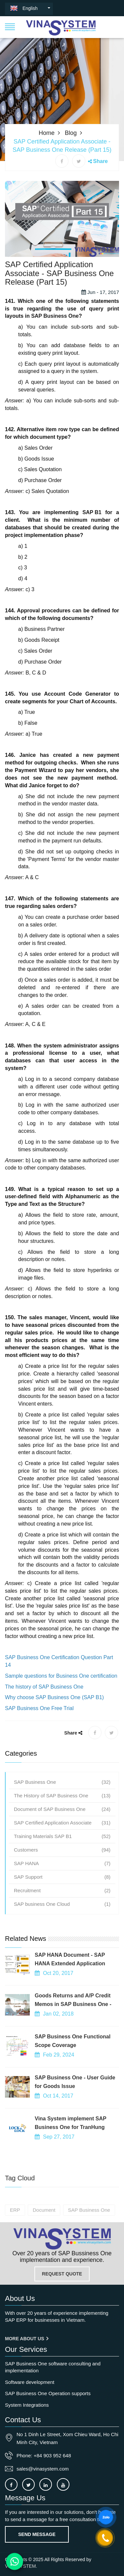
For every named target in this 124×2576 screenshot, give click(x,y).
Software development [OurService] (29, 2382)
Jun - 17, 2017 (100, 337)
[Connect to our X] (28, 2484)
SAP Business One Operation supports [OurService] (48, 2393)
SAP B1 (92, 557)
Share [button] (100, 161)
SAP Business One (55, 360)
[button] (10, 26)
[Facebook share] (61, 161)
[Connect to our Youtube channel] (63, 2484)
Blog (71, 133)
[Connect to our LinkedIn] (45, 2484)
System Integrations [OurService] (27, 2405)
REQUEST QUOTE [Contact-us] (62, 2273)
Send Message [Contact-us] (37, 2534)
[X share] (78, 161)
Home (47, 133)
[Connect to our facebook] (11, 2484)
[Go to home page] (62, 2238)
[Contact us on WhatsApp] (14, 2561)
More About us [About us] (26, 2339)
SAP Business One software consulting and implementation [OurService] (53, 2367)
